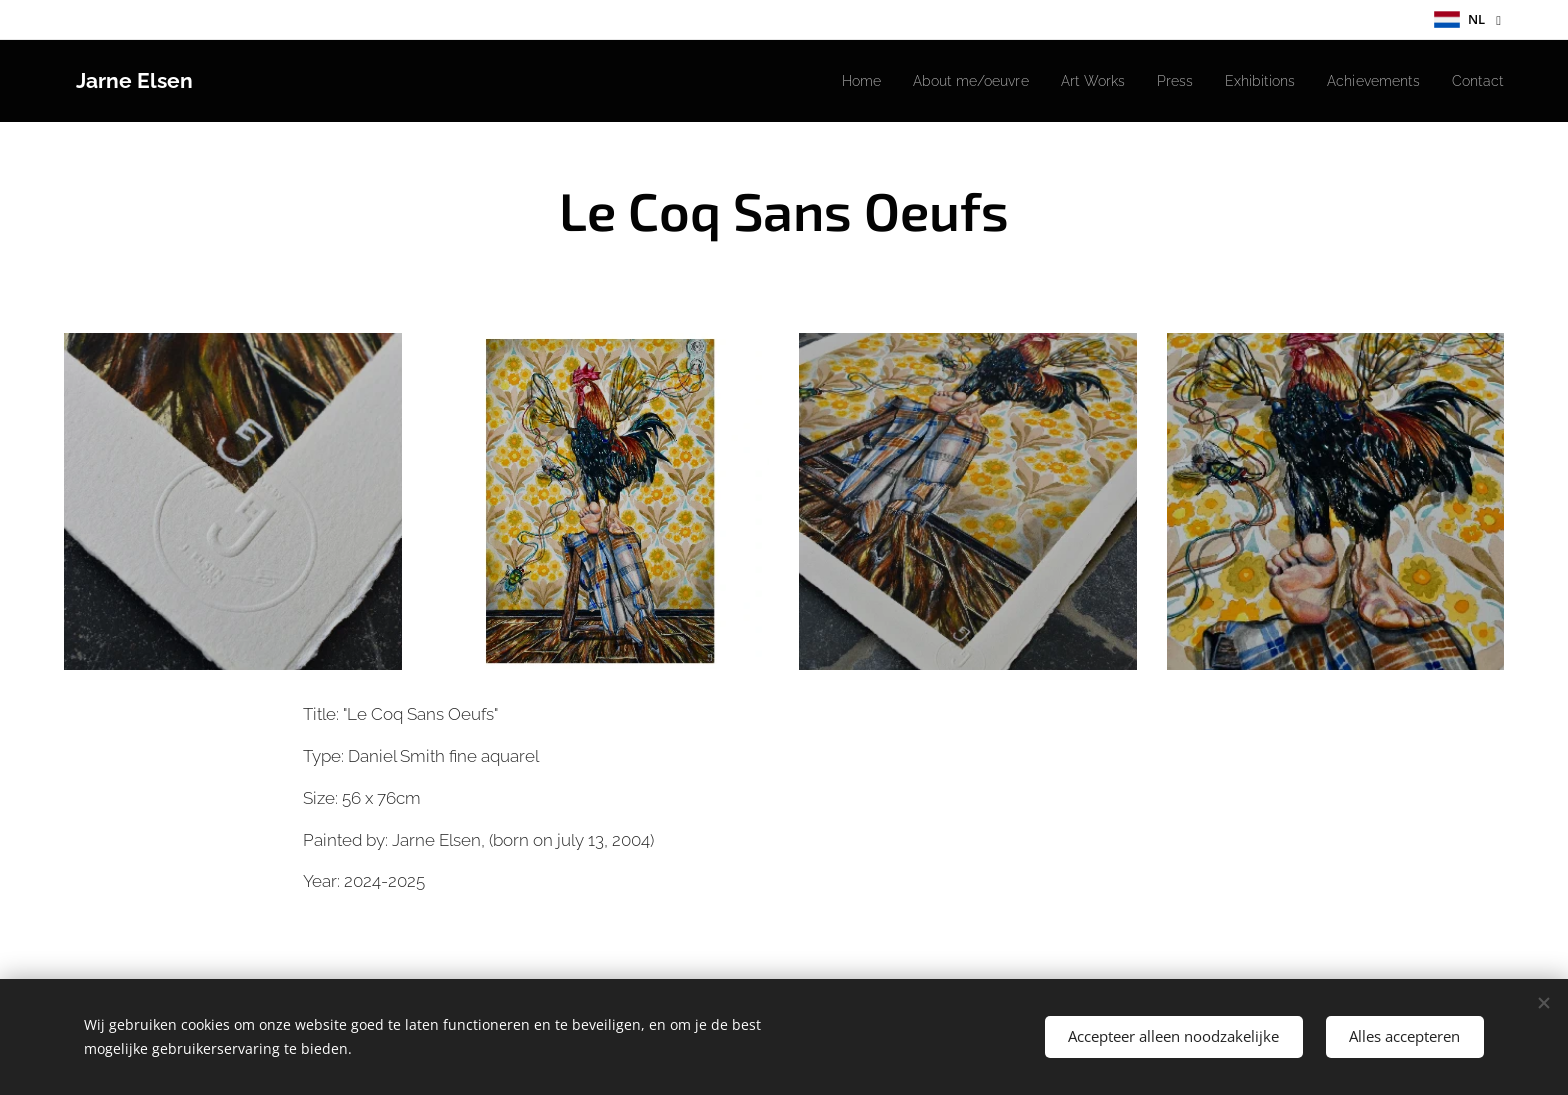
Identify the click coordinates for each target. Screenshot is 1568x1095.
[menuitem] (817, 81)
